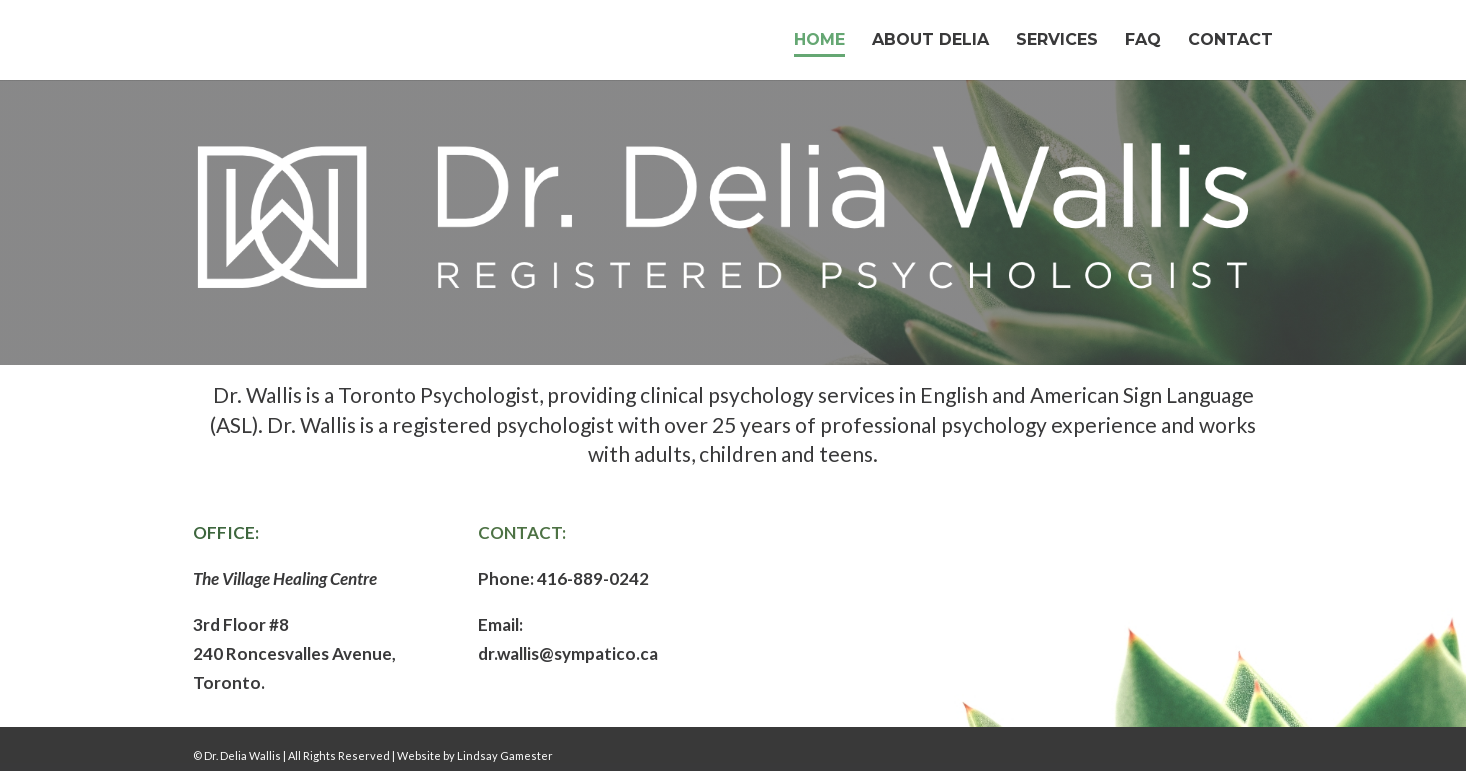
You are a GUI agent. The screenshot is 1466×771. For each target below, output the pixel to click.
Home (819, 41)
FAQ (1143, 41)
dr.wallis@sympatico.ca (568, 653)
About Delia (930, 41)
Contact (1230, 41)
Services (1057, 41)
